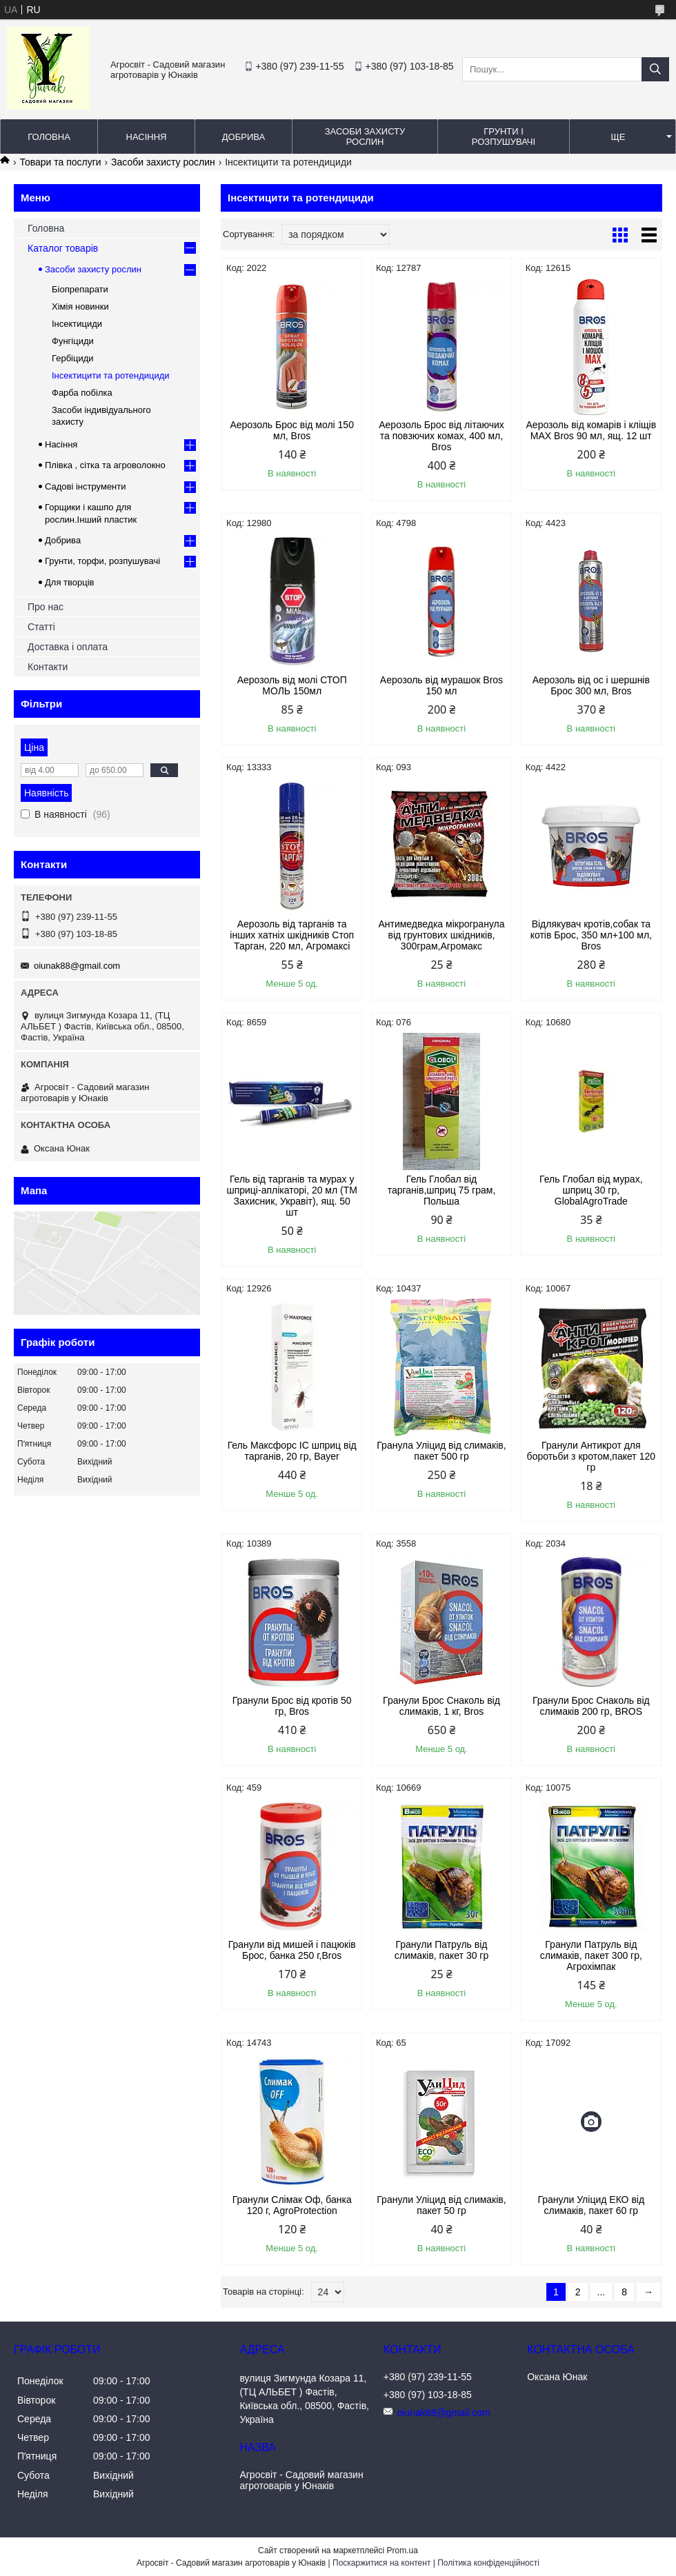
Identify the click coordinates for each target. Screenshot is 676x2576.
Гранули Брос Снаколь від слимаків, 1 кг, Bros (441, 1706)
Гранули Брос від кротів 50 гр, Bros (292, 1706)
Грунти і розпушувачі (503, 136)
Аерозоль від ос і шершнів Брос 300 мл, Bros (591, 685)
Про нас (45, 606)
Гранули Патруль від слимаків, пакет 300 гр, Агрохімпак (591, 1955)
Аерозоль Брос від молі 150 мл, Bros (292, 430)
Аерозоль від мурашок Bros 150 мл (441, 685)
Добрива (243, 137)
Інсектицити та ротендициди (111, 375)
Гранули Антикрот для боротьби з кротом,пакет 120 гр (591, 1456)
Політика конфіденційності (488, 2563)
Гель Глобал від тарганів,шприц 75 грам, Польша (442, 1190)
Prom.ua (402, 2550)
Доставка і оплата (68, 646)
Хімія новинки (80, 306)
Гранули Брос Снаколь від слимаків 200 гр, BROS (591, 1706)
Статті (41, 626)
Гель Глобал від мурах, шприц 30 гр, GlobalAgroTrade (590, 1190)
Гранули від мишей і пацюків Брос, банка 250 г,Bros (292, 1950)
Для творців (69, 582)
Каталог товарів (63, 248)
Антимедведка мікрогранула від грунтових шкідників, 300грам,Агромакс (441, 935)
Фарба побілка (82, 393)
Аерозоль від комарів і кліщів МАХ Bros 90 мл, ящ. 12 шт (591, 430)
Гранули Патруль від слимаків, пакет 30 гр (441, 1950)
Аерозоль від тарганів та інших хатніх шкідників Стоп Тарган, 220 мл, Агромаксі (292, 935)
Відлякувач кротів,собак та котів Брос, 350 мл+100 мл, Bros (591, 935)
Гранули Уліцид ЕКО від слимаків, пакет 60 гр (590, 2205)
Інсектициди (77, 324)
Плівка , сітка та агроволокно (105, 465)
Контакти (48, 666)
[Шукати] (655, 69)
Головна (49, 137)
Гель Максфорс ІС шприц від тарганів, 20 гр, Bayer (292, 1451)
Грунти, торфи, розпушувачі (102, 561)
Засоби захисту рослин (365, 136)
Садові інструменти (85, 486)
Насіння (146, 137)
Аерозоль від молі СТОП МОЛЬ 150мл (292, 685)
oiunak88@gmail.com (77, 965)
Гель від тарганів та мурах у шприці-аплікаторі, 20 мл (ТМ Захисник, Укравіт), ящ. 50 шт (291, 1196)
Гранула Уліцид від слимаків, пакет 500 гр (441, 1451)
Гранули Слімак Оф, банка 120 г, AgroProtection (292, 2205)
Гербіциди (73, 358)
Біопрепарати (80, 289)
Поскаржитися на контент (381, 2563)
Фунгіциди (73, 341)
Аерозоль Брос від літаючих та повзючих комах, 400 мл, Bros (441, 435)
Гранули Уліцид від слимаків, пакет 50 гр (441, 2205)
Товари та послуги (60, 162)
